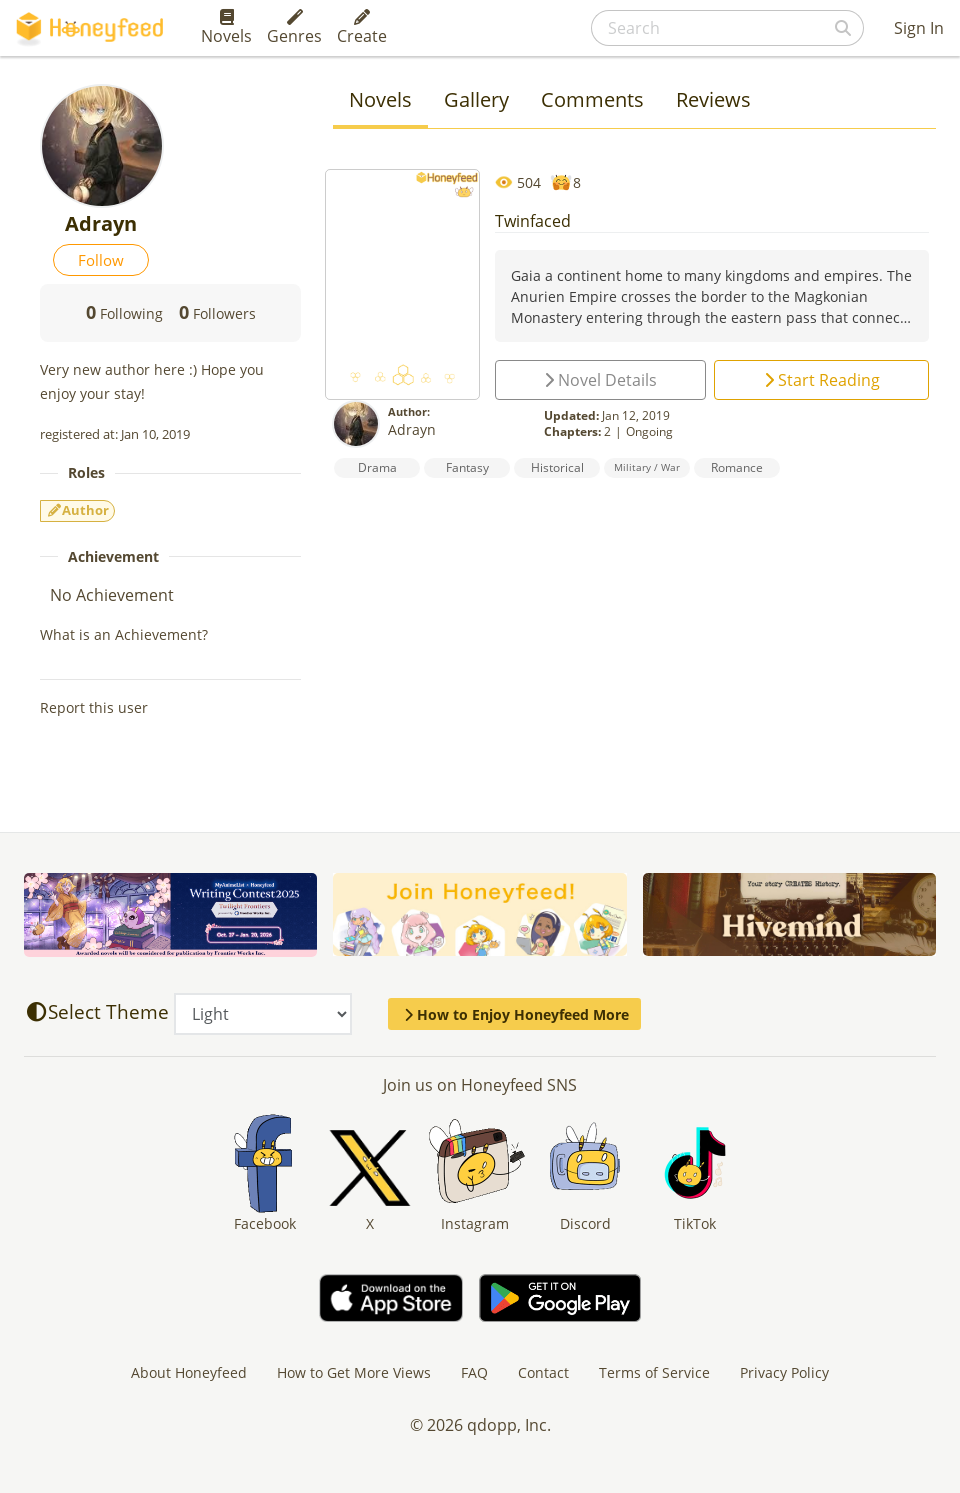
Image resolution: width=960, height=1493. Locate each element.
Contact (543, 1372)
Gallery (476, 99)
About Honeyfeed (189, 1372)
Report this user (94, 707)
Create (362, 28)
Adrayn (412, 429)
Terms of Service (654, 1372)
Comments (592, 99)
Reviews (713, 99)
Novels (226, 28)
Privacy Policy (784, 1372)
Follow (101, 260)
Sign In (919, 28)
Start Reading (822, 380)
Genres (294, 28)
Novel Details (600, 380)
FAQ (474, 1372)
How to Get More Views (354, 1372)
